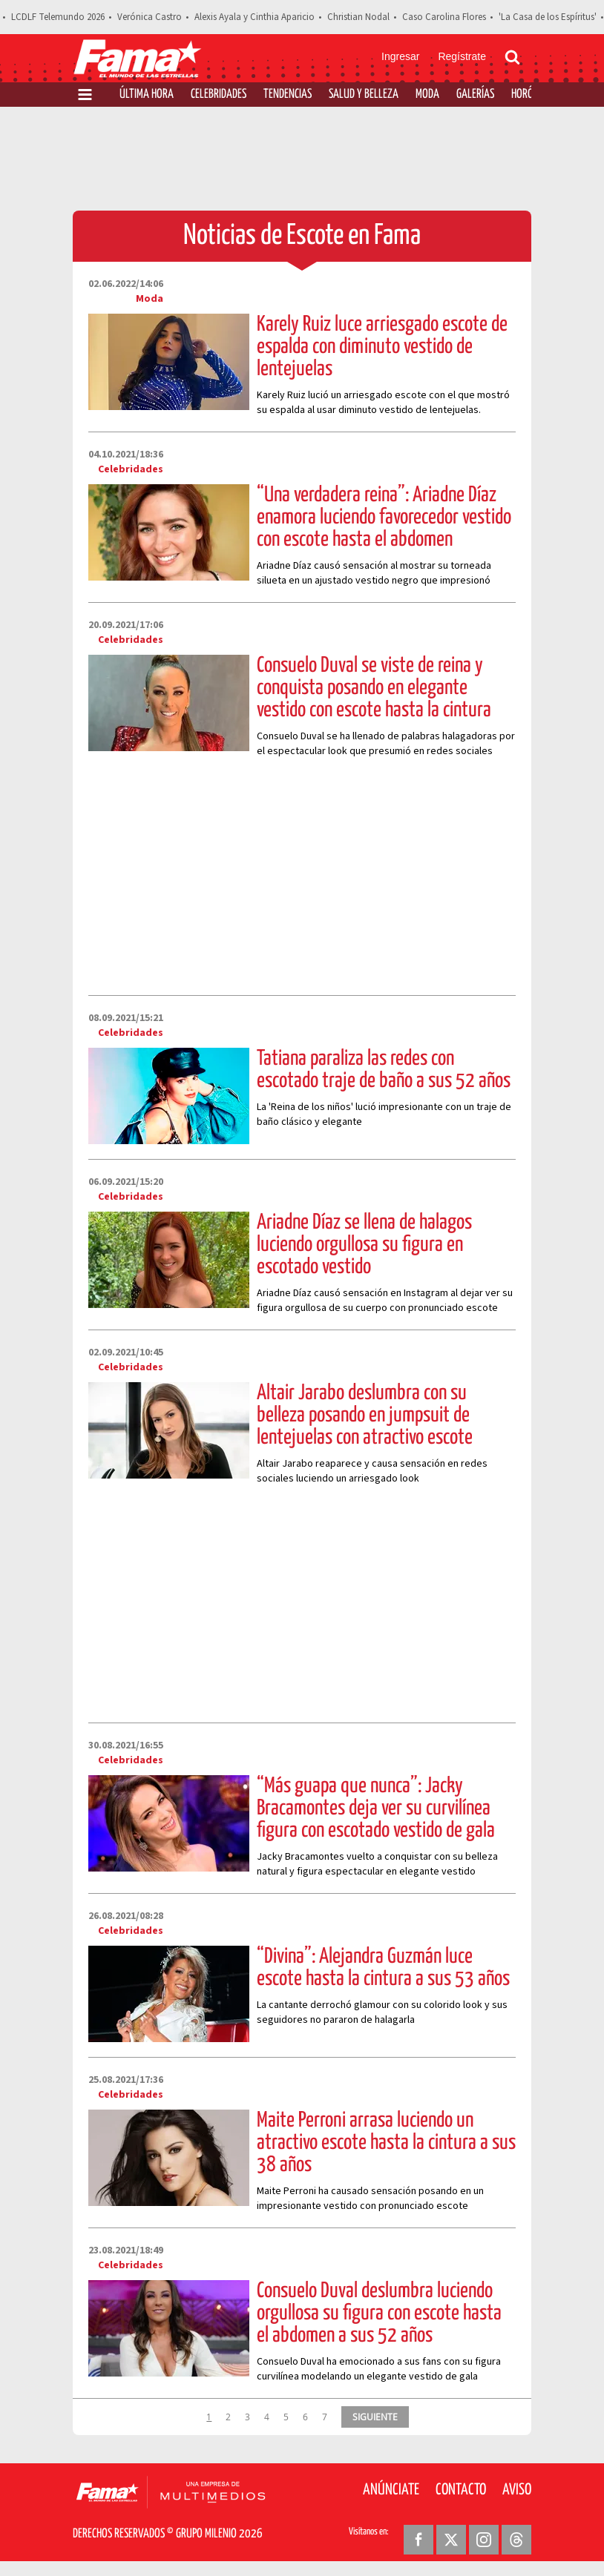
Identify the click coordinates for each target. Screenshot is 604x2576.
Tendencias (287, 94)
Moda (427, 94)
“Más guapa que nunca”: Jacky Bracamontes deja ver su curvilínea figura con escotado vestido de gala (376, 1808)
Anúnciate (391, 2490)
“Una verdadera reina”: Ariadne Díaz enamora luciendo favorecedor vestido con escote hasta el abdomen (384, 517)
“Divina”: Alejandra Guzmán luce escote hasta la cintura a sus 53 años (383, 1967)
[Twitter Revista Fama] (451, 2539)
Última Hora (146, 94)
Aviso (516, 2490)
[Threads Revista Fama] (516, 2539)
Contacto (461, 2490)
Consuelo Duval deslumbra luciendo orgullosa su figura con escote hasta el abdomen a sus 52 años (379, 2313)
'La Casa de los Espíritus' (548, 17)
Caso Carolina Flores (444, 17)
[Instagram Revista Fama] (484, 2539)
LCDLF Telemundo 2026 (58, 17)
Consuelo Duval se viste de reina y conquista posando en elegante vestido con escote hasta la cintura (374, 688)
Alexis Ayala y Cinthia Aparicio (254, 17)
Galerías (475, 94)
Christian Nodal (358, 17)
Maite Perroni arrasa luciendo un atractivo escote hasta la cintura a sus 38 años (386, 2143)
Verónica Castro (149, 17)
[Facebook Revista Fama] (418, 2539)
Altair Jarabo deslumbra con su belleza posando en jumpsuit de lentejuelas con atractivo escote (365, 1415)
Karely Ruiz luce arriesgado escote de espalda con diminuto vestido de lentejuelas (382, 347)
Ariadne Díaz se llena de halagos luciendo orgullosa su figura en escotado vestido (364, 1245)
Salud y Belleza (363, 94)
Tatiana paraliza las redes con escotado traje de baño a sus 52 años (384, 1070)
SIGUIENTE (375, 2417)
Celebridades (218, 94)
